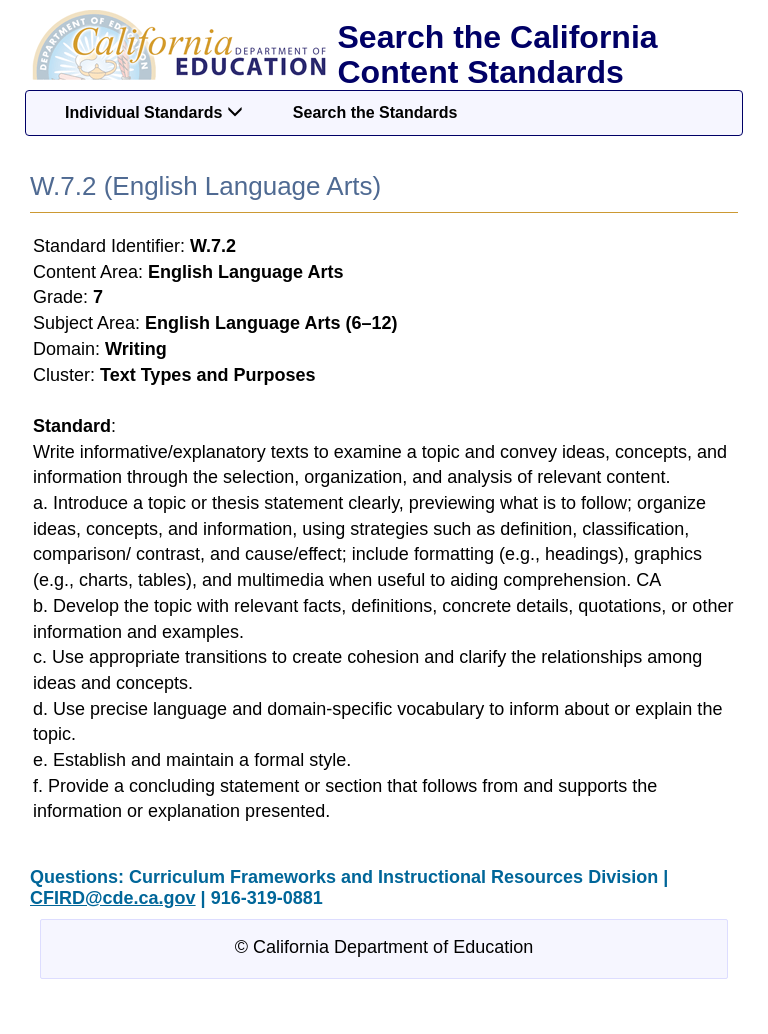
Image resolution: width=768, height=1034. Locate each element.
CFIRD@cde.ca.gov (113, 898)
